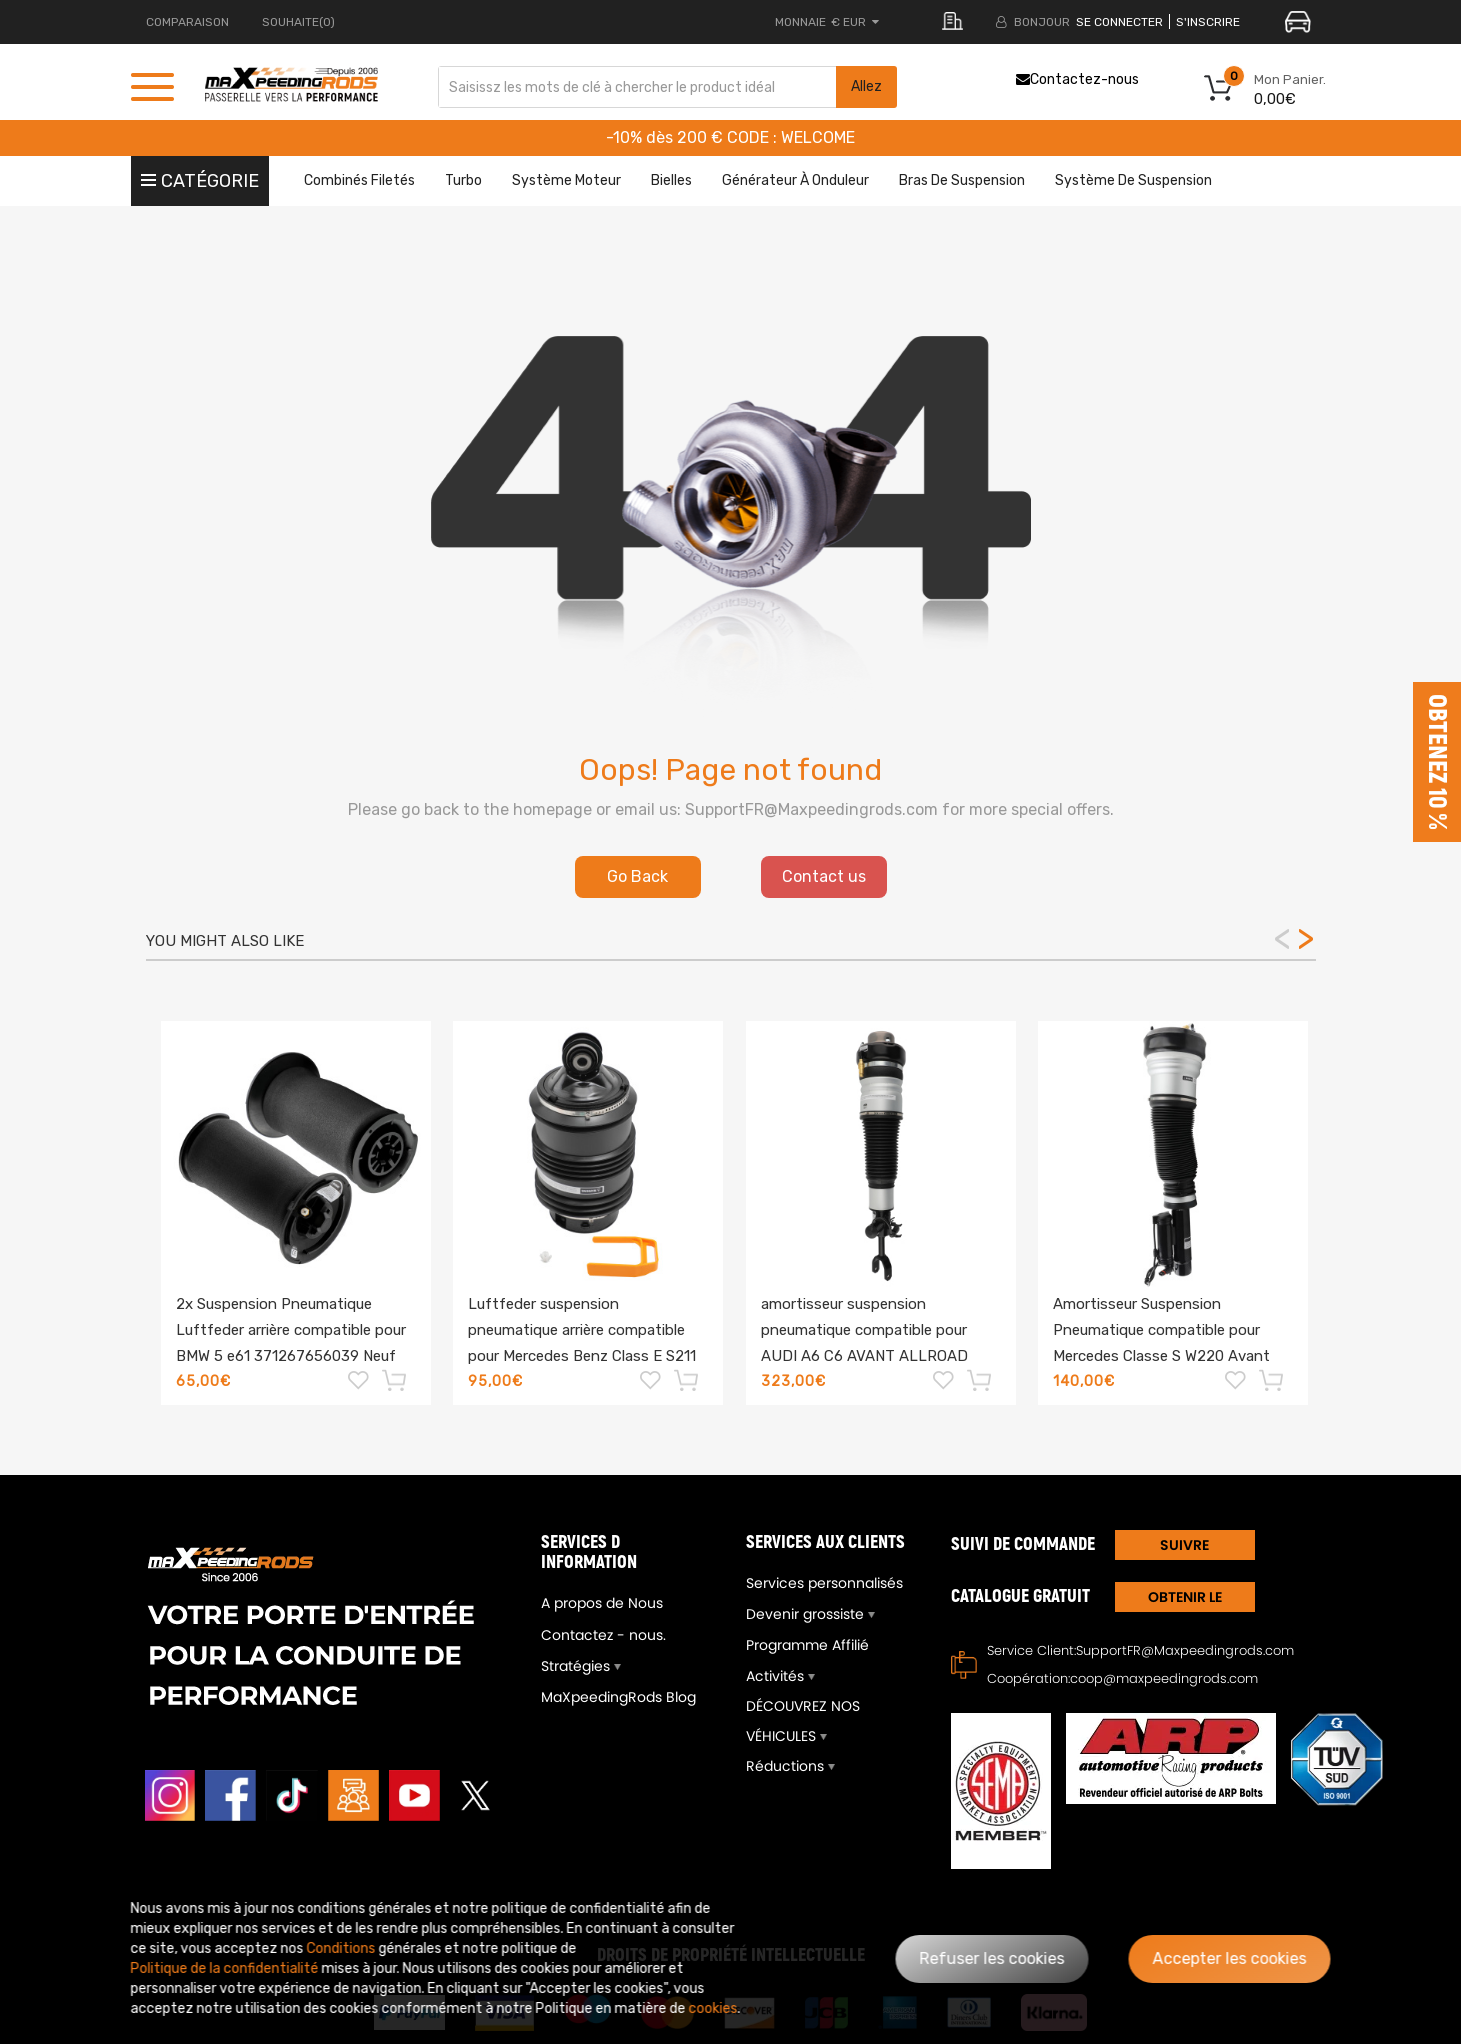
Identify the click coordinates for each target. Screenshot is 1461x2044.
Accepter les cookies (1230, 1958)
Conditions (341, 1948)
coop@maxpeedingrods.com (1164, 1678)
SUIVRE (1184, 1545)
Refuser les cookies (992, 1958)
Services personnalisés (824, 1583)
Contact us (824, 876)
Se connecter (1119, 22)
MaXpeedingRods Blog (618, 1697)
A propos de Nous (602, 1603)
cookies (713, 2008)
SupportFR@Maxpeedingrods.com (1185, 1650)
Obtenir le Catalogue (1185, 1599)
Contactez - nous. (603, 1635)
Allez (866, 86)
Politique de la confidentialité (225, 1968)
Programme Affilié (807, 1645)
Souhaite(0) (298, 22)
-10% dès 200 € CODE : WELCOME (730, 137)
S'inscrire (1208, 22)
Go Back (637, 876)
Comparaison (187, 22)
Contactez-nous (1077, 79)
